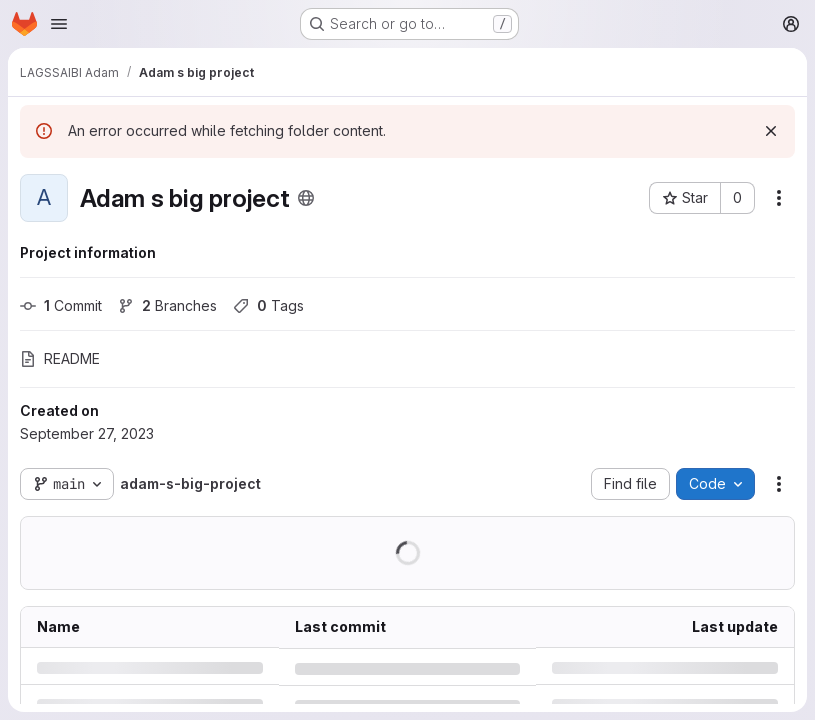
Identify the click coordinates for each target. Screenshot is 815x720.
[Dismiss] (771, 131)
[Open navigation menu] (59, 24)
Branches (167, 305)
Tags (268, 305)
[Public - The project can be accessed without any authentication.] (306, 198)
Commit (61, 305)
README (60, 358)
